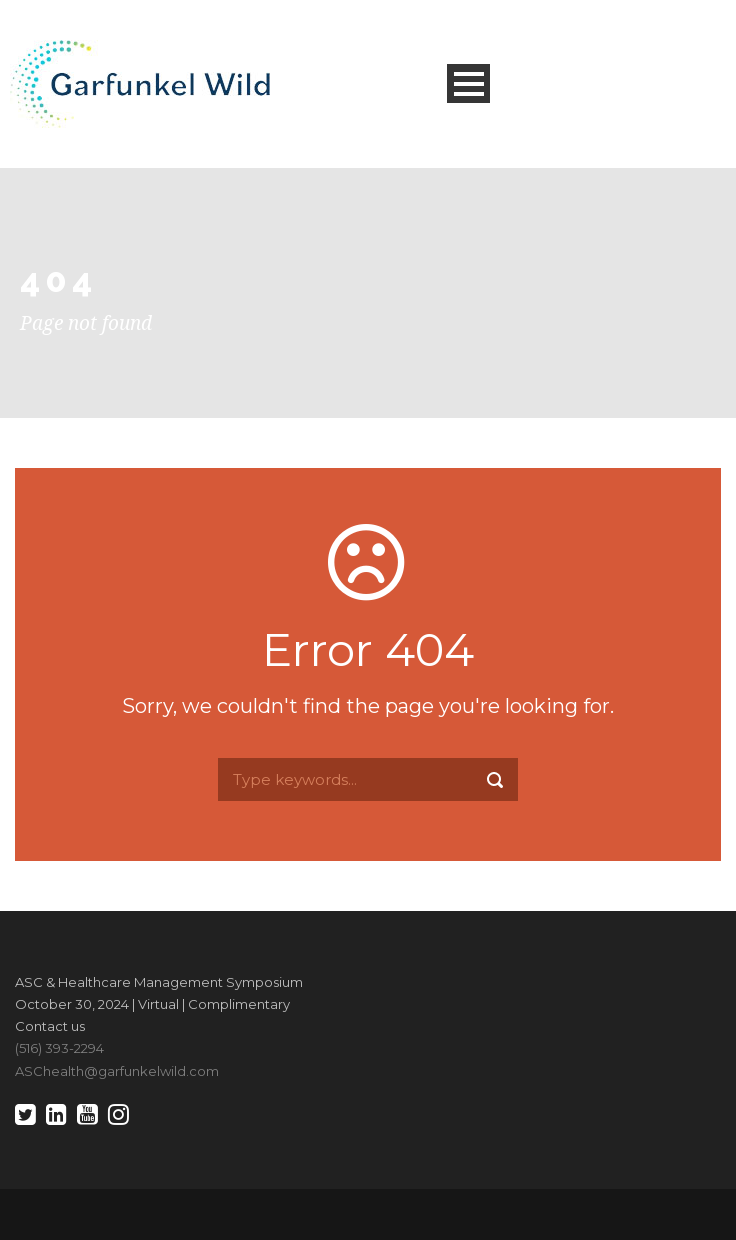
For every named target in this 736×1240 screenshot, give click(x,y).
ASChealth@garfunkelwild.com (117, 1071)
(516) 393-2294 (59, 1048)
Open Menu (468, 83)
